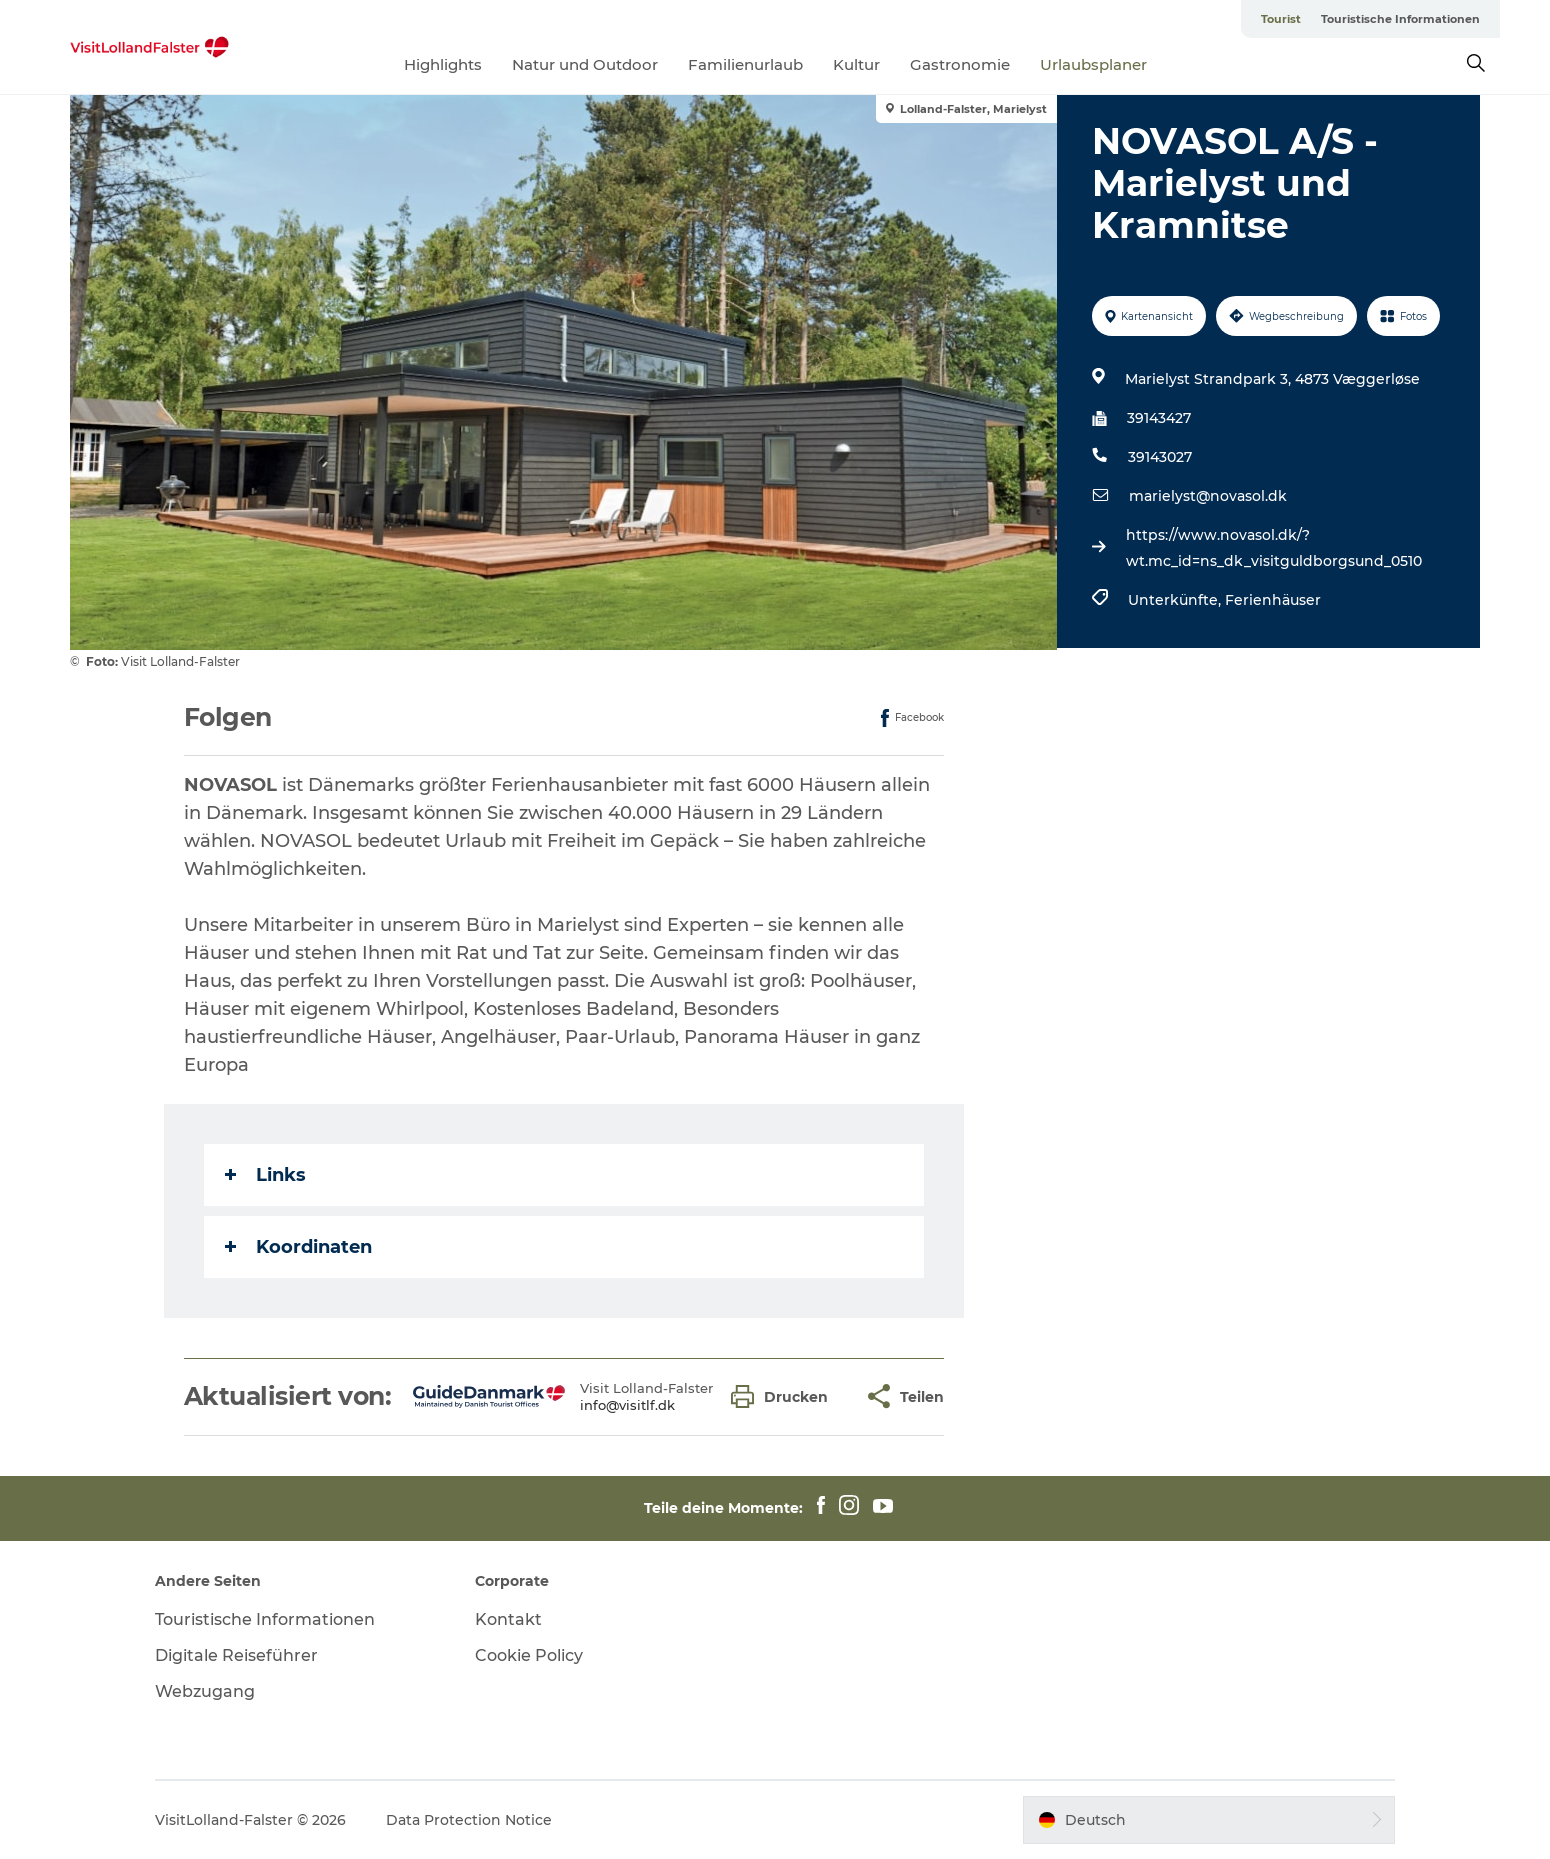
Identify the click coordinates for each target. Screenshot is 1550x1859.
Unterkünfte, (1176, 600)
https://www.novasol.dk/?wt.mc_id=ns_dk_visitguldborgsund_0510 (1274, 548)
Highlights (443, 64)
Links (265, 1175)
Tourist (1281, 19)
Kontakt (508, 1619)
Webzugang (205, 1691)
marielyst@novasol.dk (1208, 496)
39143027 (1160, 457)
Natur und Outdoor (585, 64)
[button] (784, 1396)
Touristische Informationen (1400, 19)
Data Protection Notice (469, 1820)
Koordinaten (298, 1247)
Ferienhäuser (1273, 600)
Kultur (856, 64)
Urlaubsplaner (1093, 64)
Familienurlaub (745, 64)
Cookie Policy (529, 1655)
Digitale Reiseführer (236, 1655)
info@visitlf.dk (627, 1405)
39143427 (1159, 418)
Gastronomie (960, 64)
